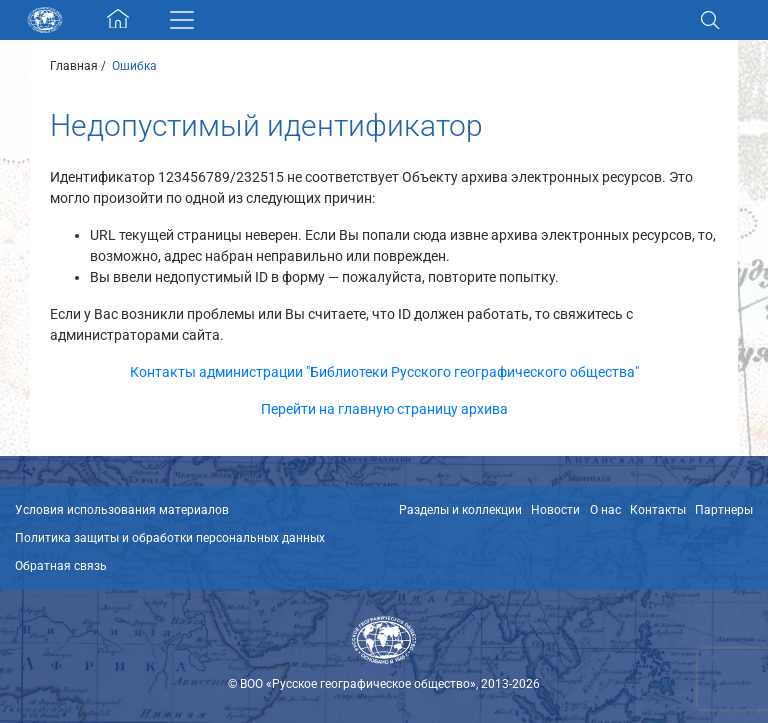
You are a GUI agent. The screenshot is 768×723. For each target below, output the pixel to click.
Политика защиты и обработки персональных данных (170, 538)
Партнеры (724, 510)
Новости (555, 510)
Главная (74, 66)
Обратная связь (61, 566)
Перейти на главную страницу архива (384, 409)
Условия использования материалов (122, 510)
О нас (605, 510)
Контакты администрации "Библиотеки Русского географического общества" (384, 372)
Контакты (658, 510)
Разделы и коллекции (460, 510)
